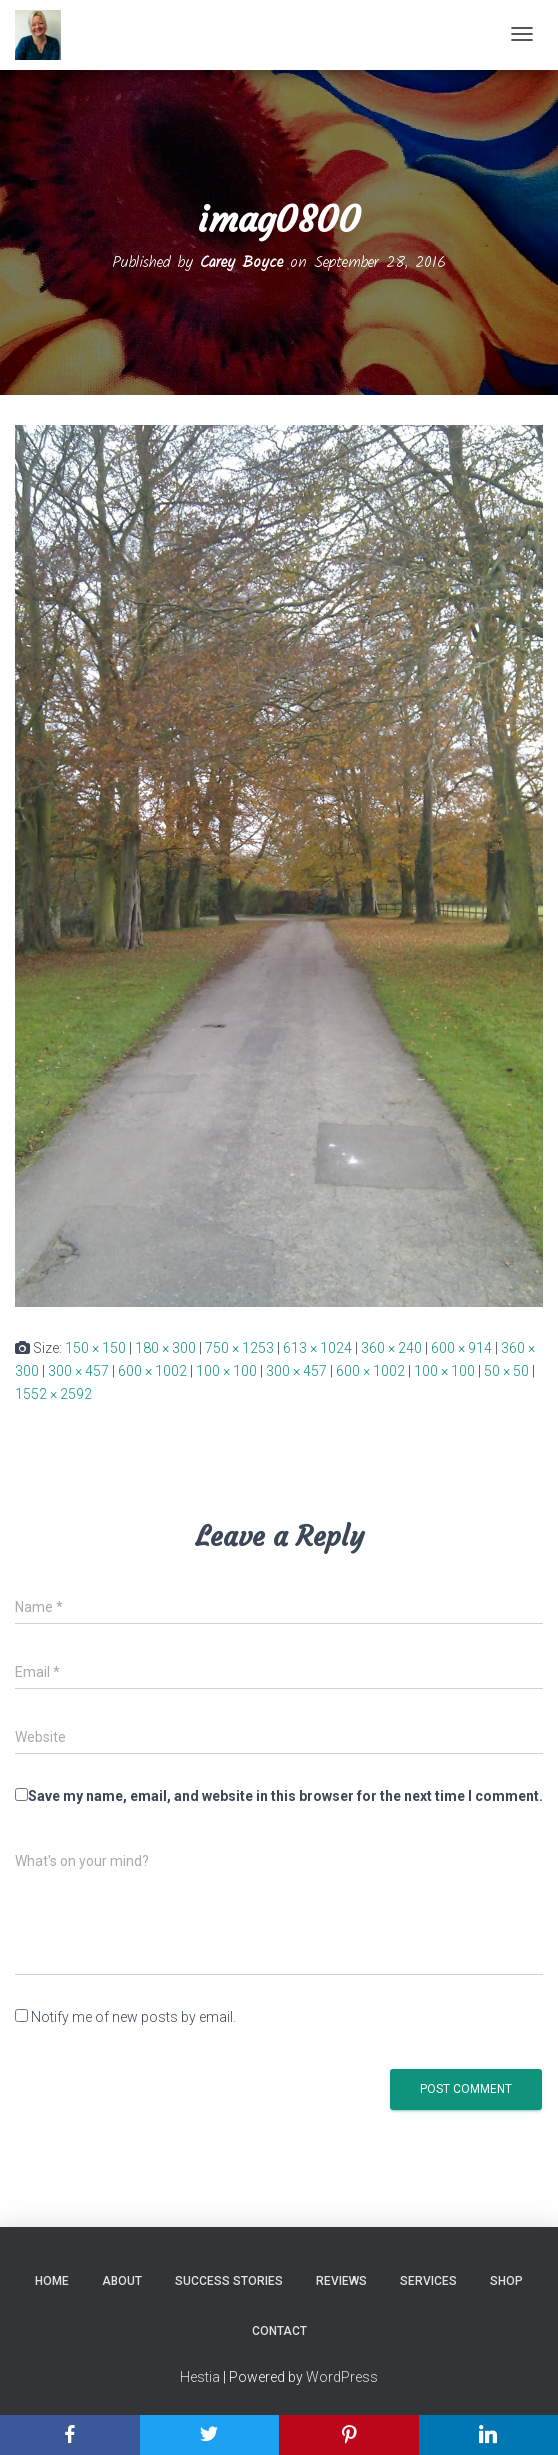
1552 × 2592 (53, 1394)
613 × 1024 (317, 1348)
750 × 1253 (239, 1348)
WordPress (342, 2377)
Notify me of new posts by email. (133, 2017)
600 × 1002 (152, 1371)
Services (428, 2281)
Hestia (200, 2377)
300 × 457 (78, 1371)
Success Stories (229, 2281)
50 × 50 (506, 1371)
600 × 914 (461, 1348)
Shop (506, 2281)
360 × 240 (391, 1348)
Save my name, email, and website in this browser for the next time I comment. (285, 1796)
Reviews (341, 2281)
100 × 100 (226, 1371)
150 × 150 (95, 1348)
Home (52, 2281)
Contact (279, 2331)
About (122, 2281)
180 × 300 (165, 1348)
